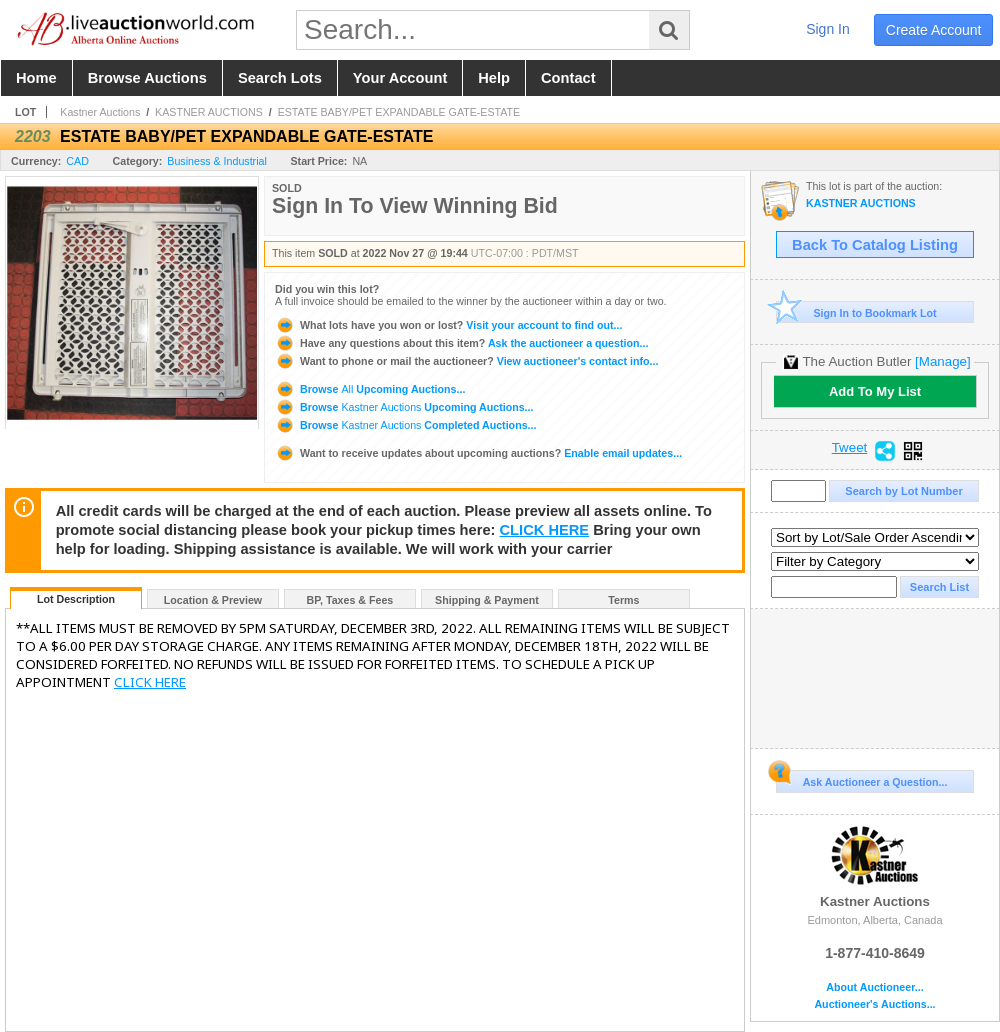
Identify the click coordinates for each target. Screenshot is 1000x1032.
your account (400, 78)
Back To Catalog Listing (875, 245)
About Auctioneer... (874, 987)
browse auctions (147, 78)
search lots (280, 78)
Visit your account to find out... (448, 325)
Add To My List (875, 391)
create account (934, 30)
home (36, 78)
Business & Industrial (217, 161)
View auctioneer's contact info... (466, 361)
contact (568, 78)
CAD (77, 161)
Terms (623, 600)
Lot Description (76, 599)
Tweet (850, 448)
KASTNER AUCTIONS (209, 112)
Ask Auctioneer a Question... (861, 779)
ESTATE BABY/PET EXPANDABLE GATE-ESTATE (399, 112)
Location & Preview (213, 600)
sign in (828, 29)
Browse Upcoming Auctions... (370, 389)
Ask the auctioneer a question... (461, 343)
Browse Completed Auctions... (405, 425)
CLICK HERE (545, 530)
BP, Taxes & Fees (350, 600)
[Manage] (942, 361)
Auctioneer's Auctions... (874, 1004)
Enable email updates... (478, 453)
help (494, 78)
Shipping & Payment (487, 600)
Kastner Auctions (100, 112)
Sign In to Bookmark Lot (856, 312)
